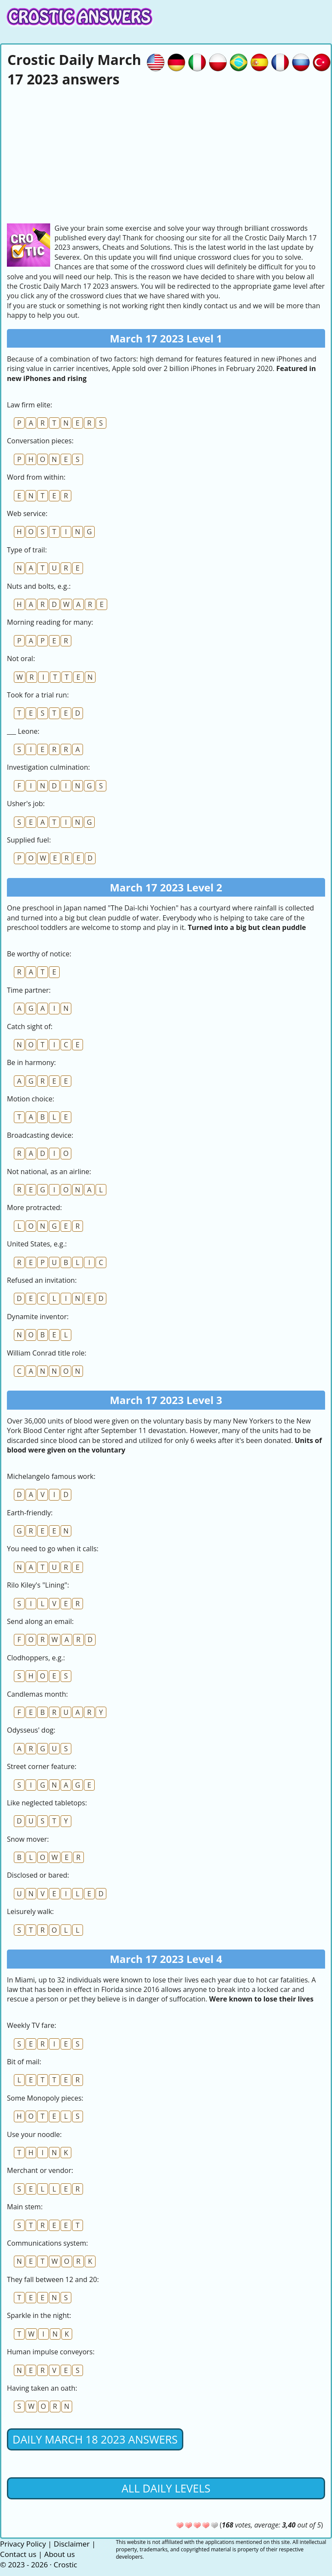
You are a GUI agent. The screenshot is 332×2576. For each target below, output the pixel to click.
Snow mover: (28, 1839)
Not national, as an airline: (49, 1171)
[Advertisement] (166, 154)
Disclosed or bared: (38, 1875)
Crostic (65, 2565)
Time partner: (29, 990)
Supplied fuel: (29, 840)
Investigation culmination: (48, 767)
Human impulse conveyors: (51, 2351)
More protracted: (34, 1207)
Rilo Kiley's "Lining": (38, 1585)
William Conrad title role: (46, 1353)
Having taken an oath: (42, 2388)
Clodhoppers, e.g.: (36, 1657)
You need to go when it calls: (53, 1548)
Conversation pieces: (40, 440)
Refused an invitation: (42, 1280)
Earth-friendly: (30, 1512)
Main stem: (25, 2206)
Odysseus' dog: (31, 1730)
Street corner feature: (42, 1766)
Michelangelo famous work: (51, 1476)
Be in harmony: (31, 1062)
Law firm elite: (29, 405)
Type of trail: (27, 550)
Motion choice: (30, 1099)
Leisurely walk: (30, 1911)
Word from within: (36, 477)
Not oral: (21, 658)
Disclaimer (71, 2544)
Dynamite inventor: (38, 1316)
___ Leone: (23, 731)
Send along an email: (40, 1621)
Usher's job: (26, 803)
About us (59, 2554)
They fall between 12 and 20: (53, 2279)
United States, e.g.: (37, 1244)
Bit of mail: (24, 2061)
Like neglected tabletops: (47, 1803)
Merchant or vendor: (40, 2170)
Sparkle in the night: (39, 2315)
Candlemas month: (37, 1694)
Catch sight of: (30, 1026)
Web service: (27, 513)
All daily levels (165, 2488)
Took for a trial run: (38, 695)
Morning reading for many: (50, 622)
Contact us (18, 2554)
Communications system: (47, 2243)
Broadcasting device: (40, 1135)
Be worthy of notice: (39, 954)
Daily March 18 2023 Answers (95, 2439)
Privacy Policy (23, 2544)
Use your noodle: (34, 2134)
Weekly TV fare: (31, 2025)
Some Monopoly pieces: (45, 2098)
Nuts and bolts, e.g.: (38, 586)
